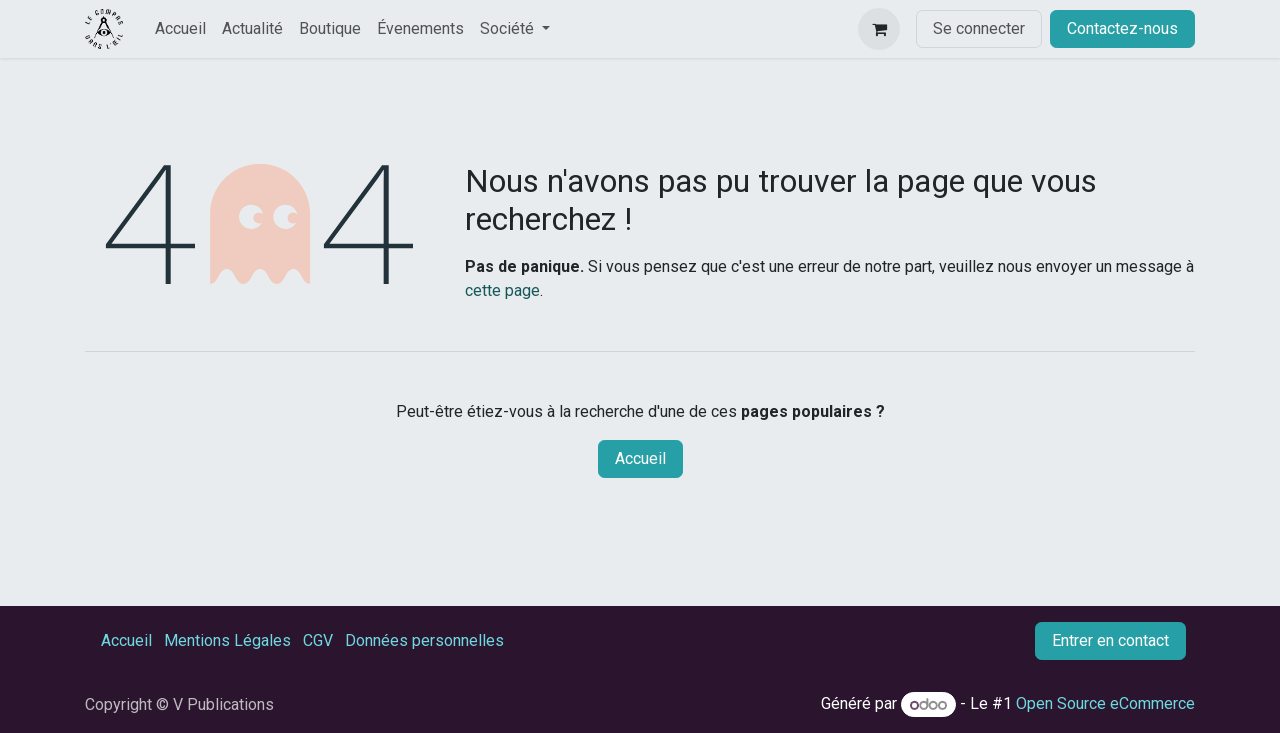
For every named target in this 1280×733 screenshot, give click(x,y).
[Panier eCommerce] (879, 29)
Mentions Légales (227, 640)
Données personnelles (424, 640)
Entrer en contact (1110, 640)
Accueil (640, 458)
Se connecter (979, 28)
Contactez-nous (1122, 28)
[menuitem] (180, 29)
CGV (318, 640)
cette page (502, 290)
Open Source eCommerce (1105, 704)
